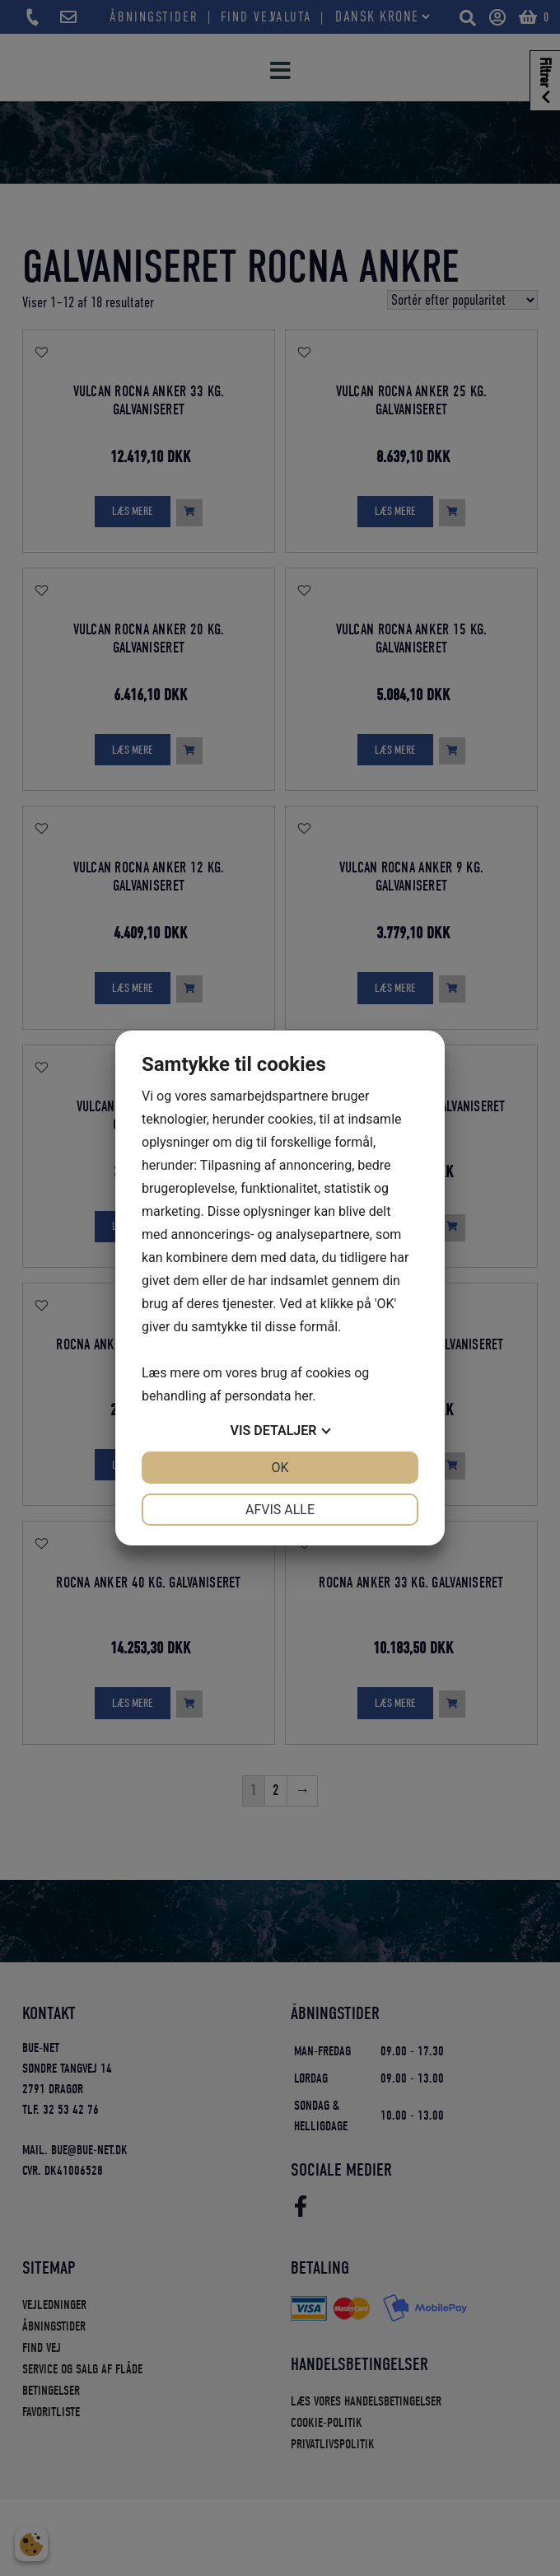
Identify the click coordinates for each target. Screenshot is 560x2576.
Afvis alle (280, 1509)
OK (279, 1467)
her (303, 1396)
